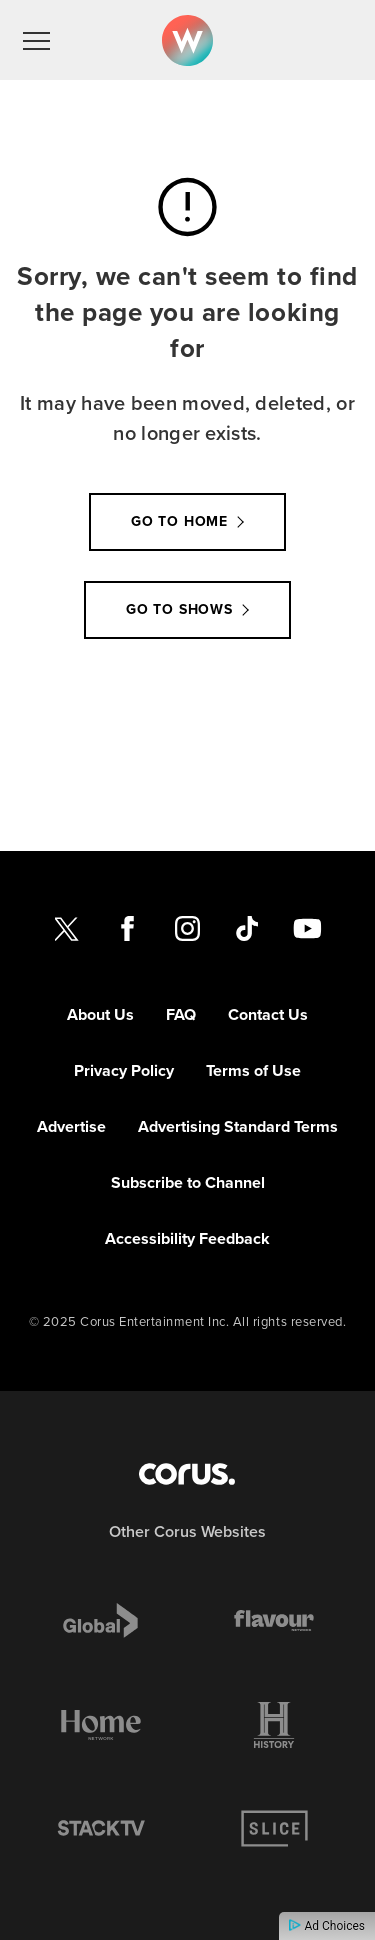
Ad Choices (327, 1926)
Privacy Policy (124, 1070)
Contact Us (268, 1014)
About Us (100, 1014)
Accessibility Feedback (187, 1238)
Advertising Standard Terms (238, 1126)
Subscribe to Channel (188, 1182)
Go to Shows (179, 609)
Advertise (71, 1126)
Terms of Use (253, 1070)
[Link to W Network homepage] (187, 40)
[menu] (36, 40)
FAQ (181, 1014)
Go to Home (179, 521)
